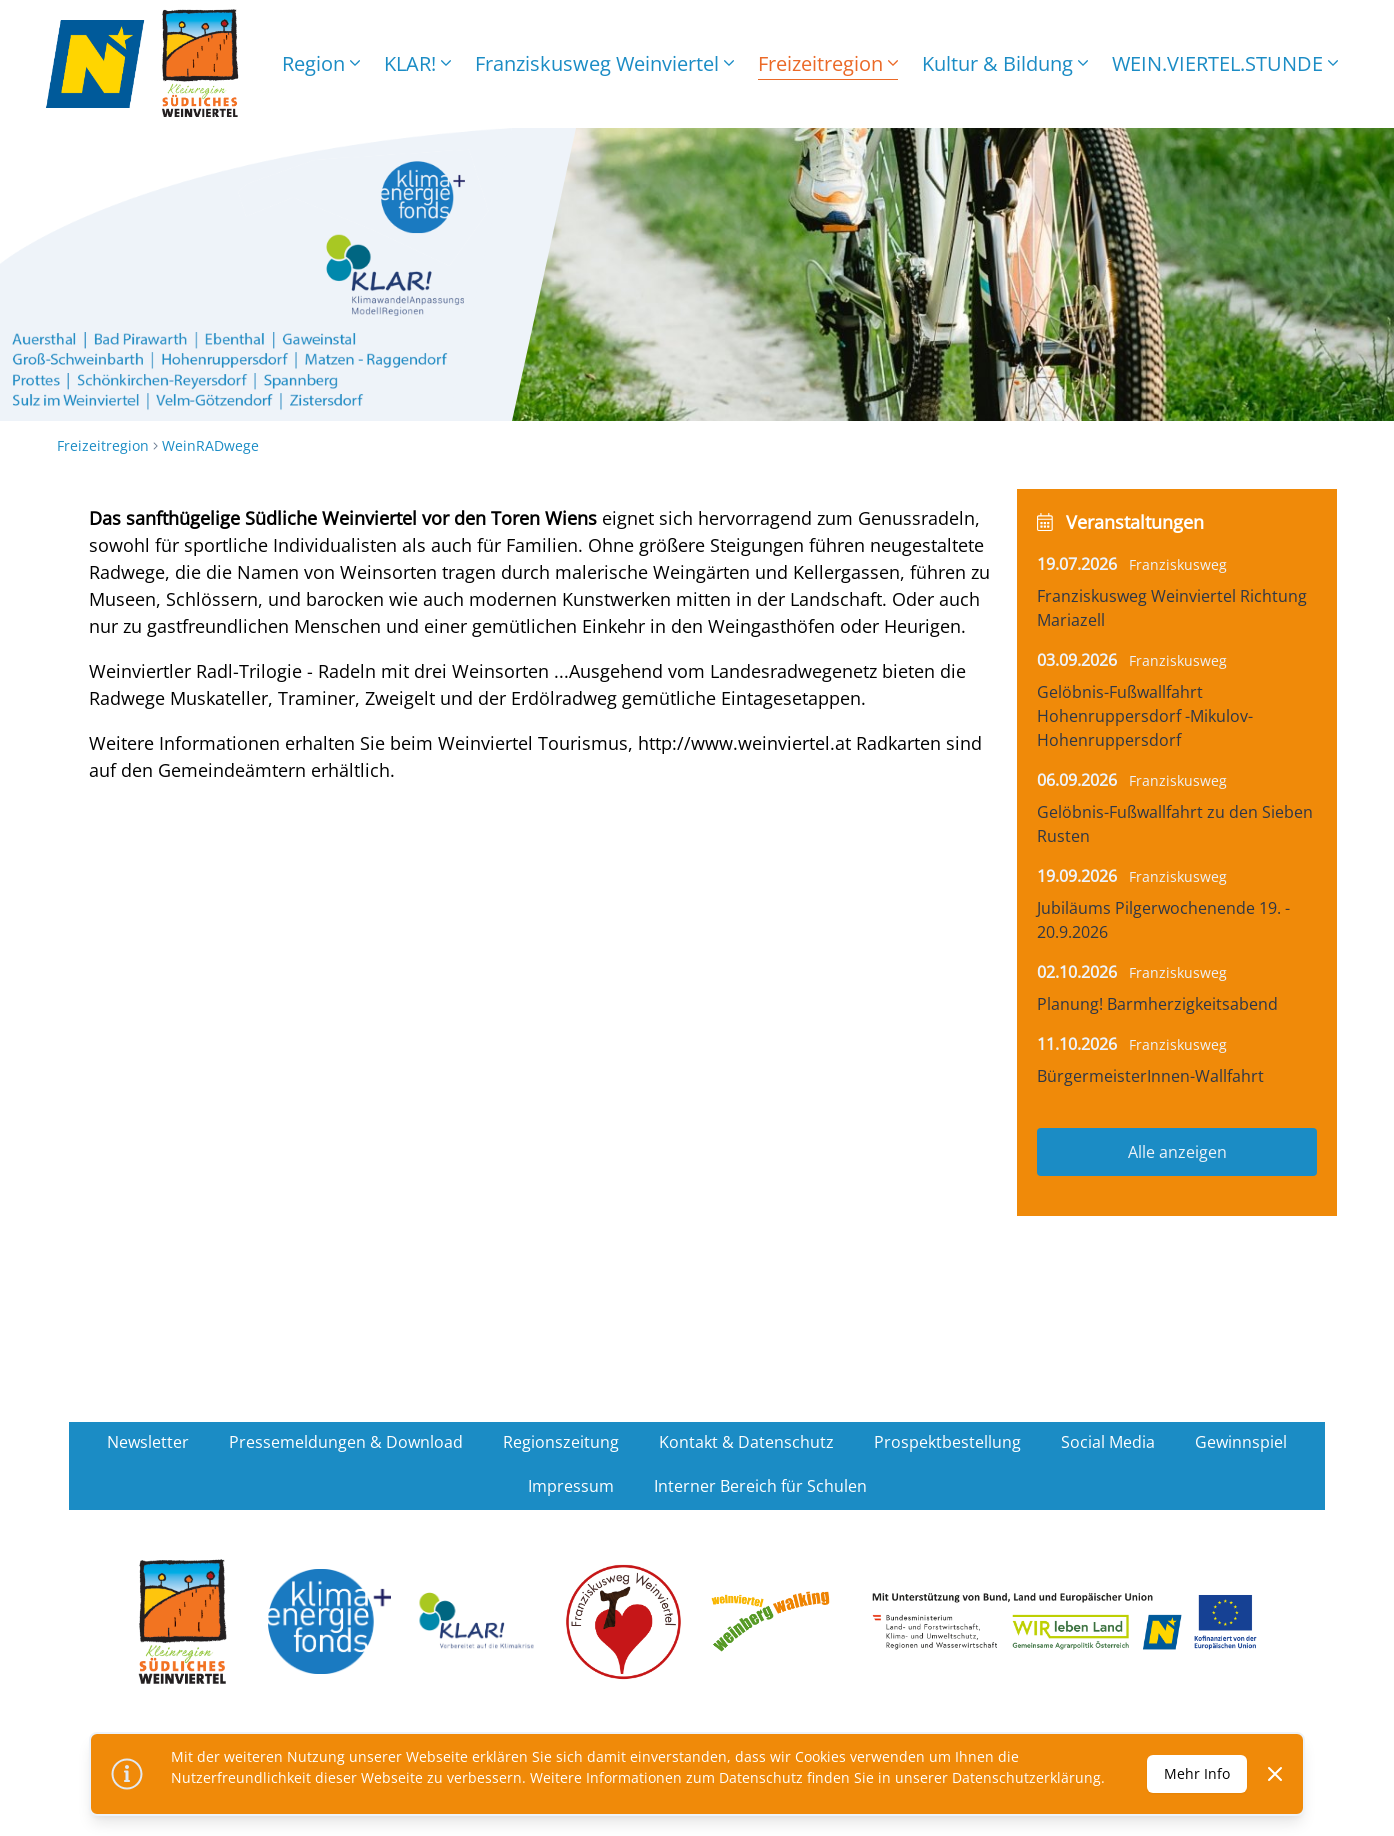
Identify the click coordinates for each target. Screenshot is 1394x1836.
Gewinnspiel (1241, 1442)
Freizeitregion (828, 63)
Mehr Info (1197, 1773)
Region (321, 63)
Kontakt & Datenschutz (746, 1442)
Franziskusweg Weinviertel (604, 63)
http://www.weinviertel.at (744, 743)
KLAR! (417, 63)
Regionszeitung (561, 1442)
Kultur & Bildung (1005, 63)
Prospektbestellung (947, 1442)
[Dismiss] (1275, 1774)
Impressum (571, 1486)
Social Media (1108, 1442)
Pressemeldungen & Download (346, 1442)
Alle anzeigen (1177, 1152)
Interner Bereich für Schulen (760, 1486)
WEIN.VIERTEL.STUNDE (1225, 63)
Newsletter (148, 1442)
